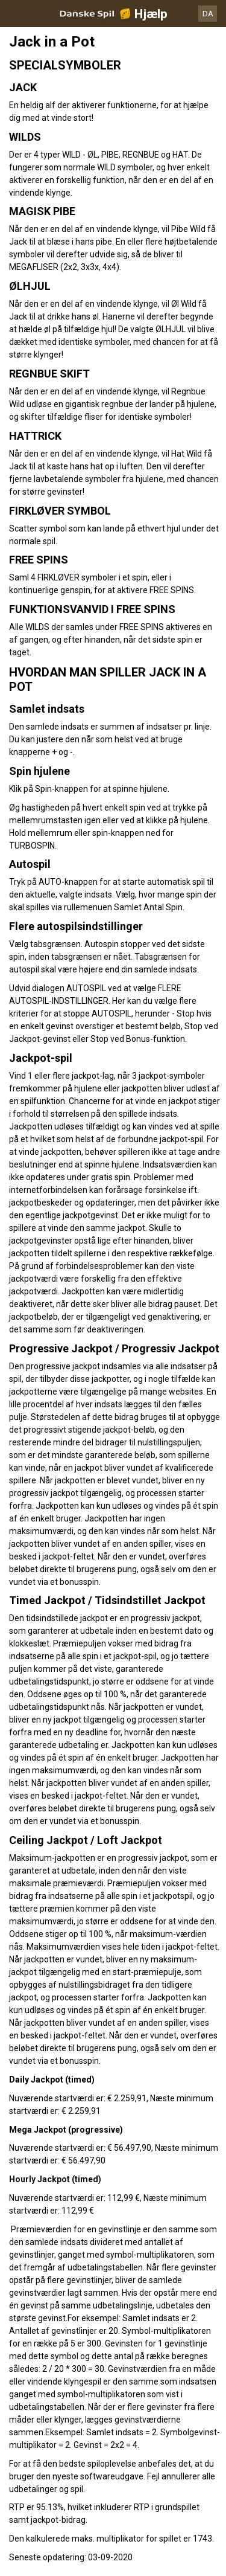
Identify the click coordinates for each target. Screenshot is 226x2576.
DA (207, 13)
